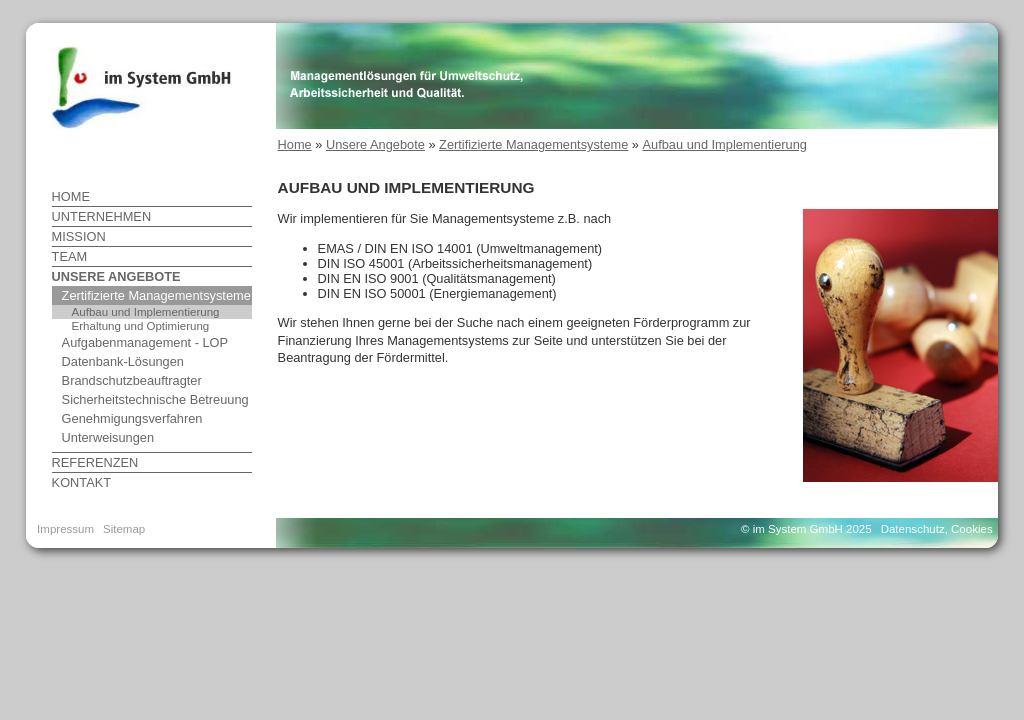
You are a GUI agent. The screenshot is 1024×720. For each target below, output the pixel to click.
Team (70, 256)
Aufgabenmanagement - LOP (145, 342)
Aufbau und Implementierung (146, 312)
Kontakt (82, 482)
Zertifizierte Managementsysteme (156, 295)
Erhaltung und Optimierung (141, 326)
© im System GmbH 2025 (806, 529)
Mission (79, 236)
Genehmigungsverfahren (132, 418)
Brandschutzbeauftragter (132, 380)
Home (71, 196)
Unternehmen (102, 216)
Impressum (65, 529)
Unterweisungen (108, 437)
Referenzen (95, 462)
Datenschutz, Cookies (937, 529)
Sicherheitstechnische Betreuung (155, 399)
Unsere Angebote (116, 276)
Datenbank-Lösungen (123, 361)
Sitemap (124, 529)
